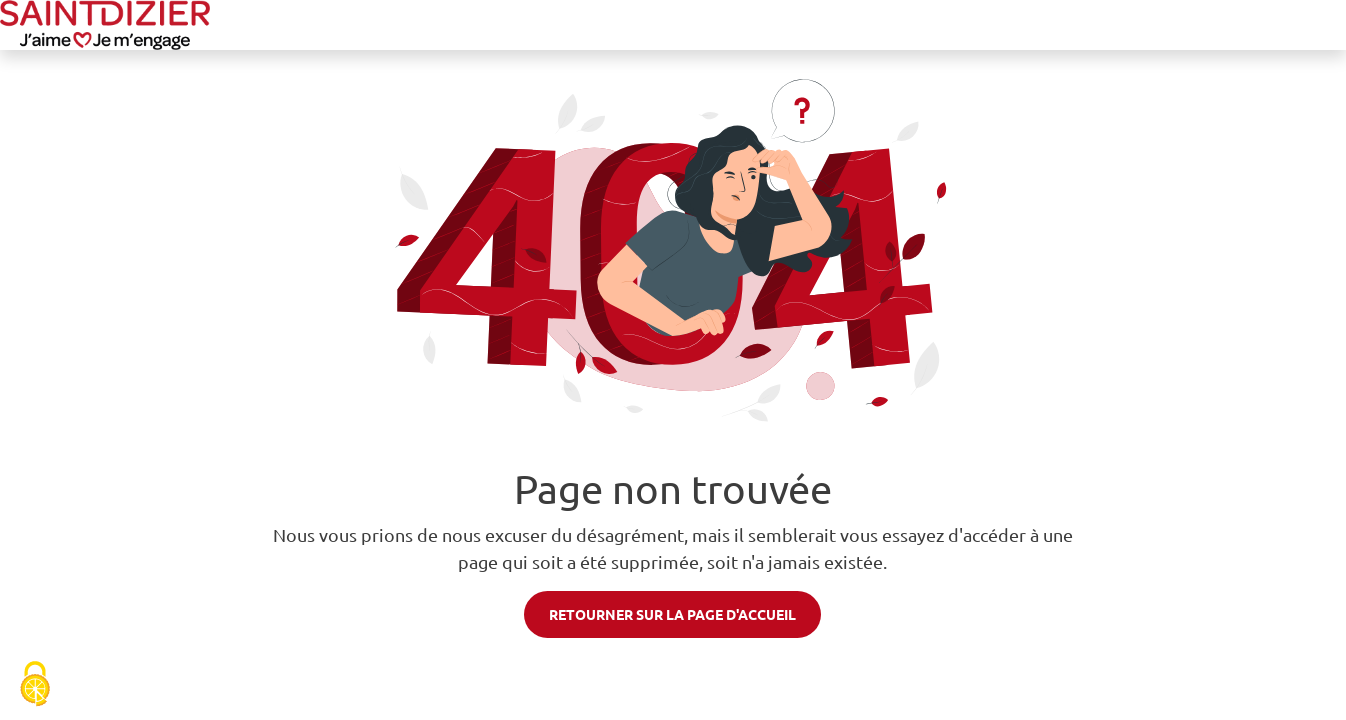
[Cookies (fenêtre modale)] (35, 685)
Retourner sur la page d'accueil (672, 614)
